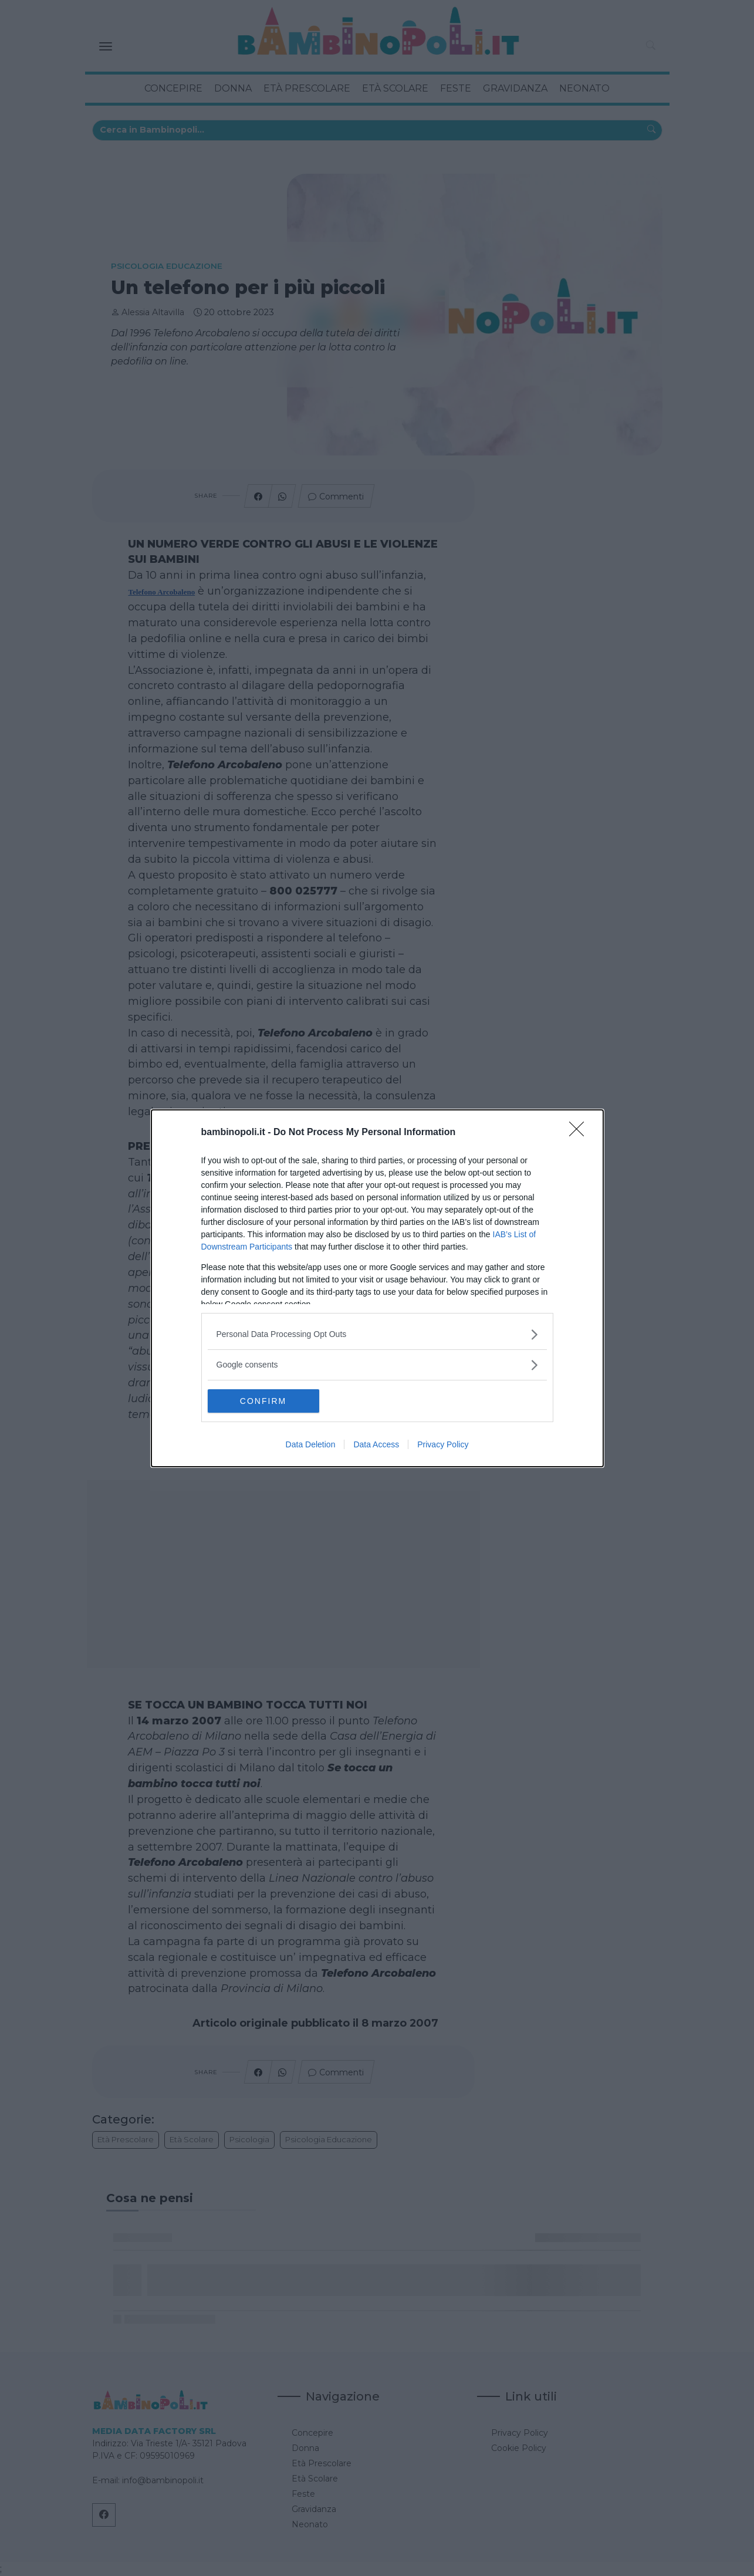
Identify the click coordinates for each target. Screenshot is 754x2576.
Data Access (376, 1444)
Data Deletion (311, 1444)
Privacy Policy (442, 1444)
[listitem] (377, 1334)
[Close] (580, 1132)
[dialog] (377, 1287)
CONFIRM (263, 1400)
